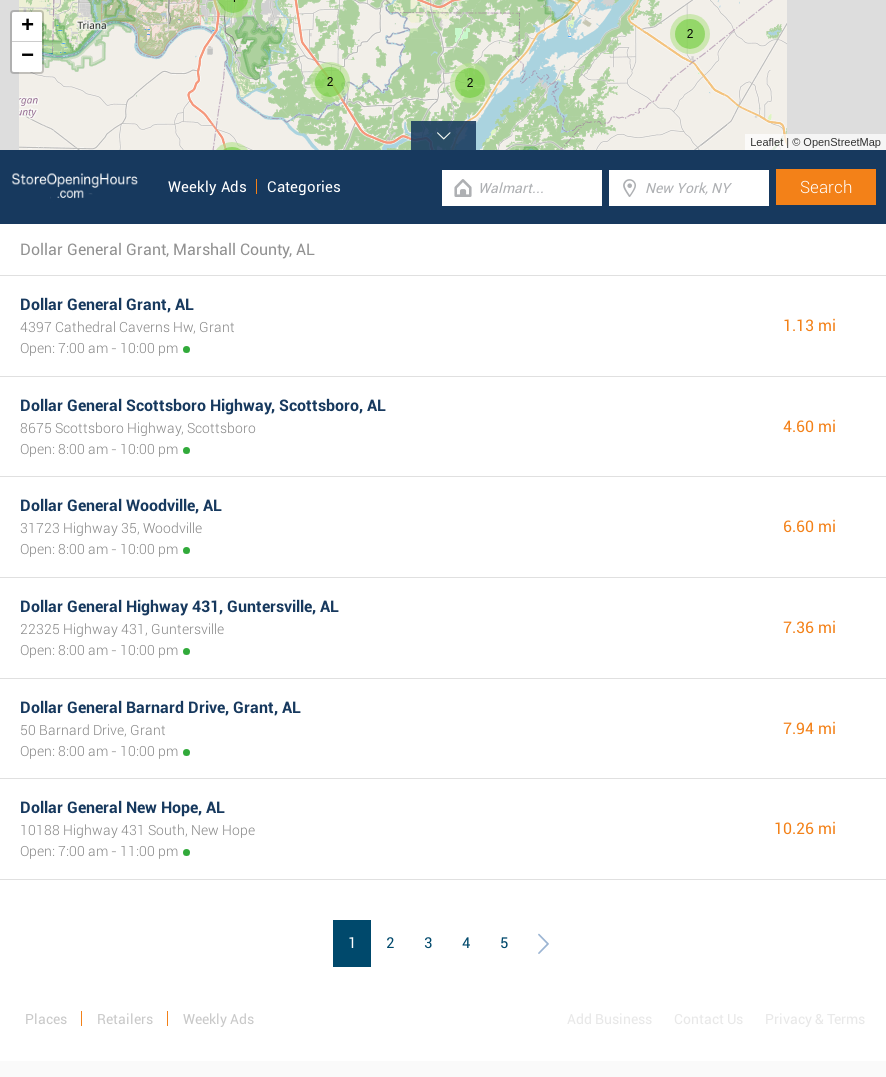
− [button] (27, 57)
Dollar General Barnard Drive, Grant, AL (160, 707)
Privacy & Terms (815, 1019)
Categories (304, 187)
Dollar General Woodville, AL (121, 505)
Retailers (125, 1019)
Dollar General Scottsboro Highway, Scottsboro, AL (203, 405)
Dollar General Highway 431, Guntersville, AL (179, 606)
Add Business (609, 1019)
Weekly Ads (207, 187)
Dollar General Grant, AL (107, 304)
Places (46, 1019)
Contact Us (708, 1019)
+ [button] (27, 27)
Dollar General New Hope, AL (122, 807)
